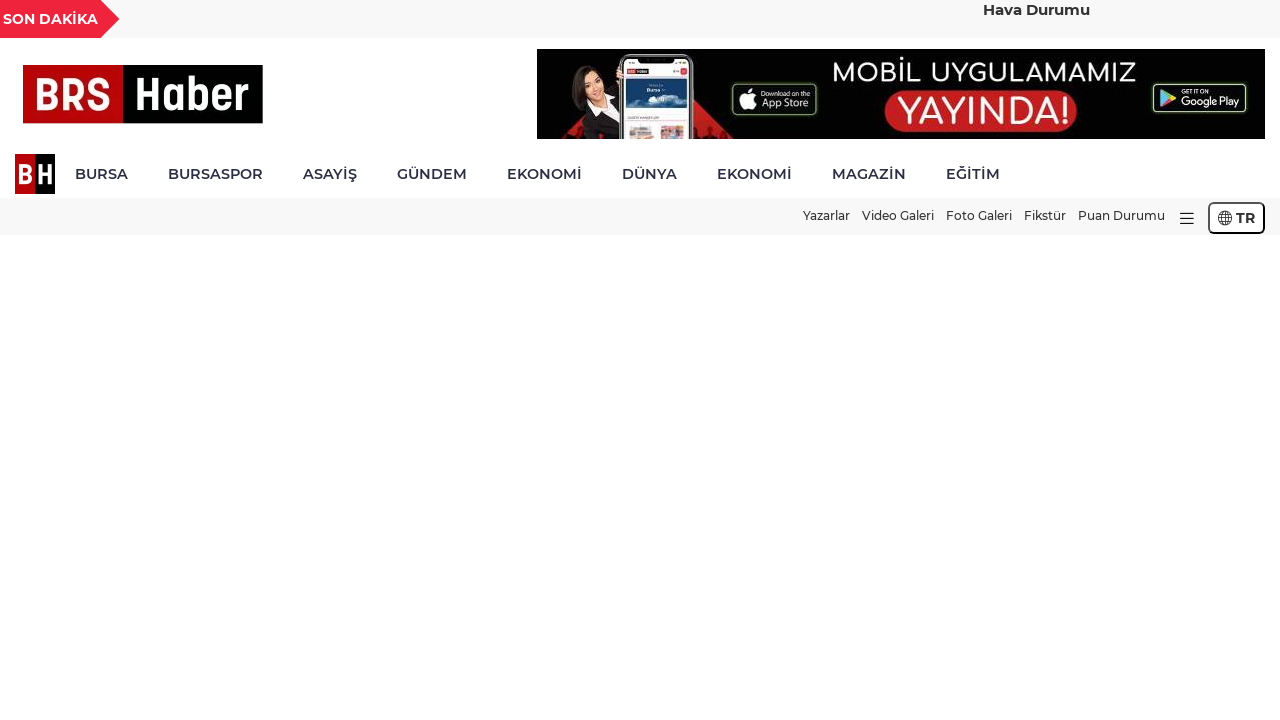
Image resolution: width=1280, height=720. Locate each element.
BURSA (101, 174)
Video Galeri (898, 215)
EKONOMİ (544, 174)
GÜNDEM (432, 174)
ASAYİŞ (330, 174)
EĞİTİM (973, 174)
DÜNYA (649, 174)
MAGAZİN (869, 174)
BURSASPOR (215, 174)
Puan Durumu (1121, 215)
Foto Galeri (979, 215)
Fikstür (1045, 215)
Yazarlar (826, 215)
